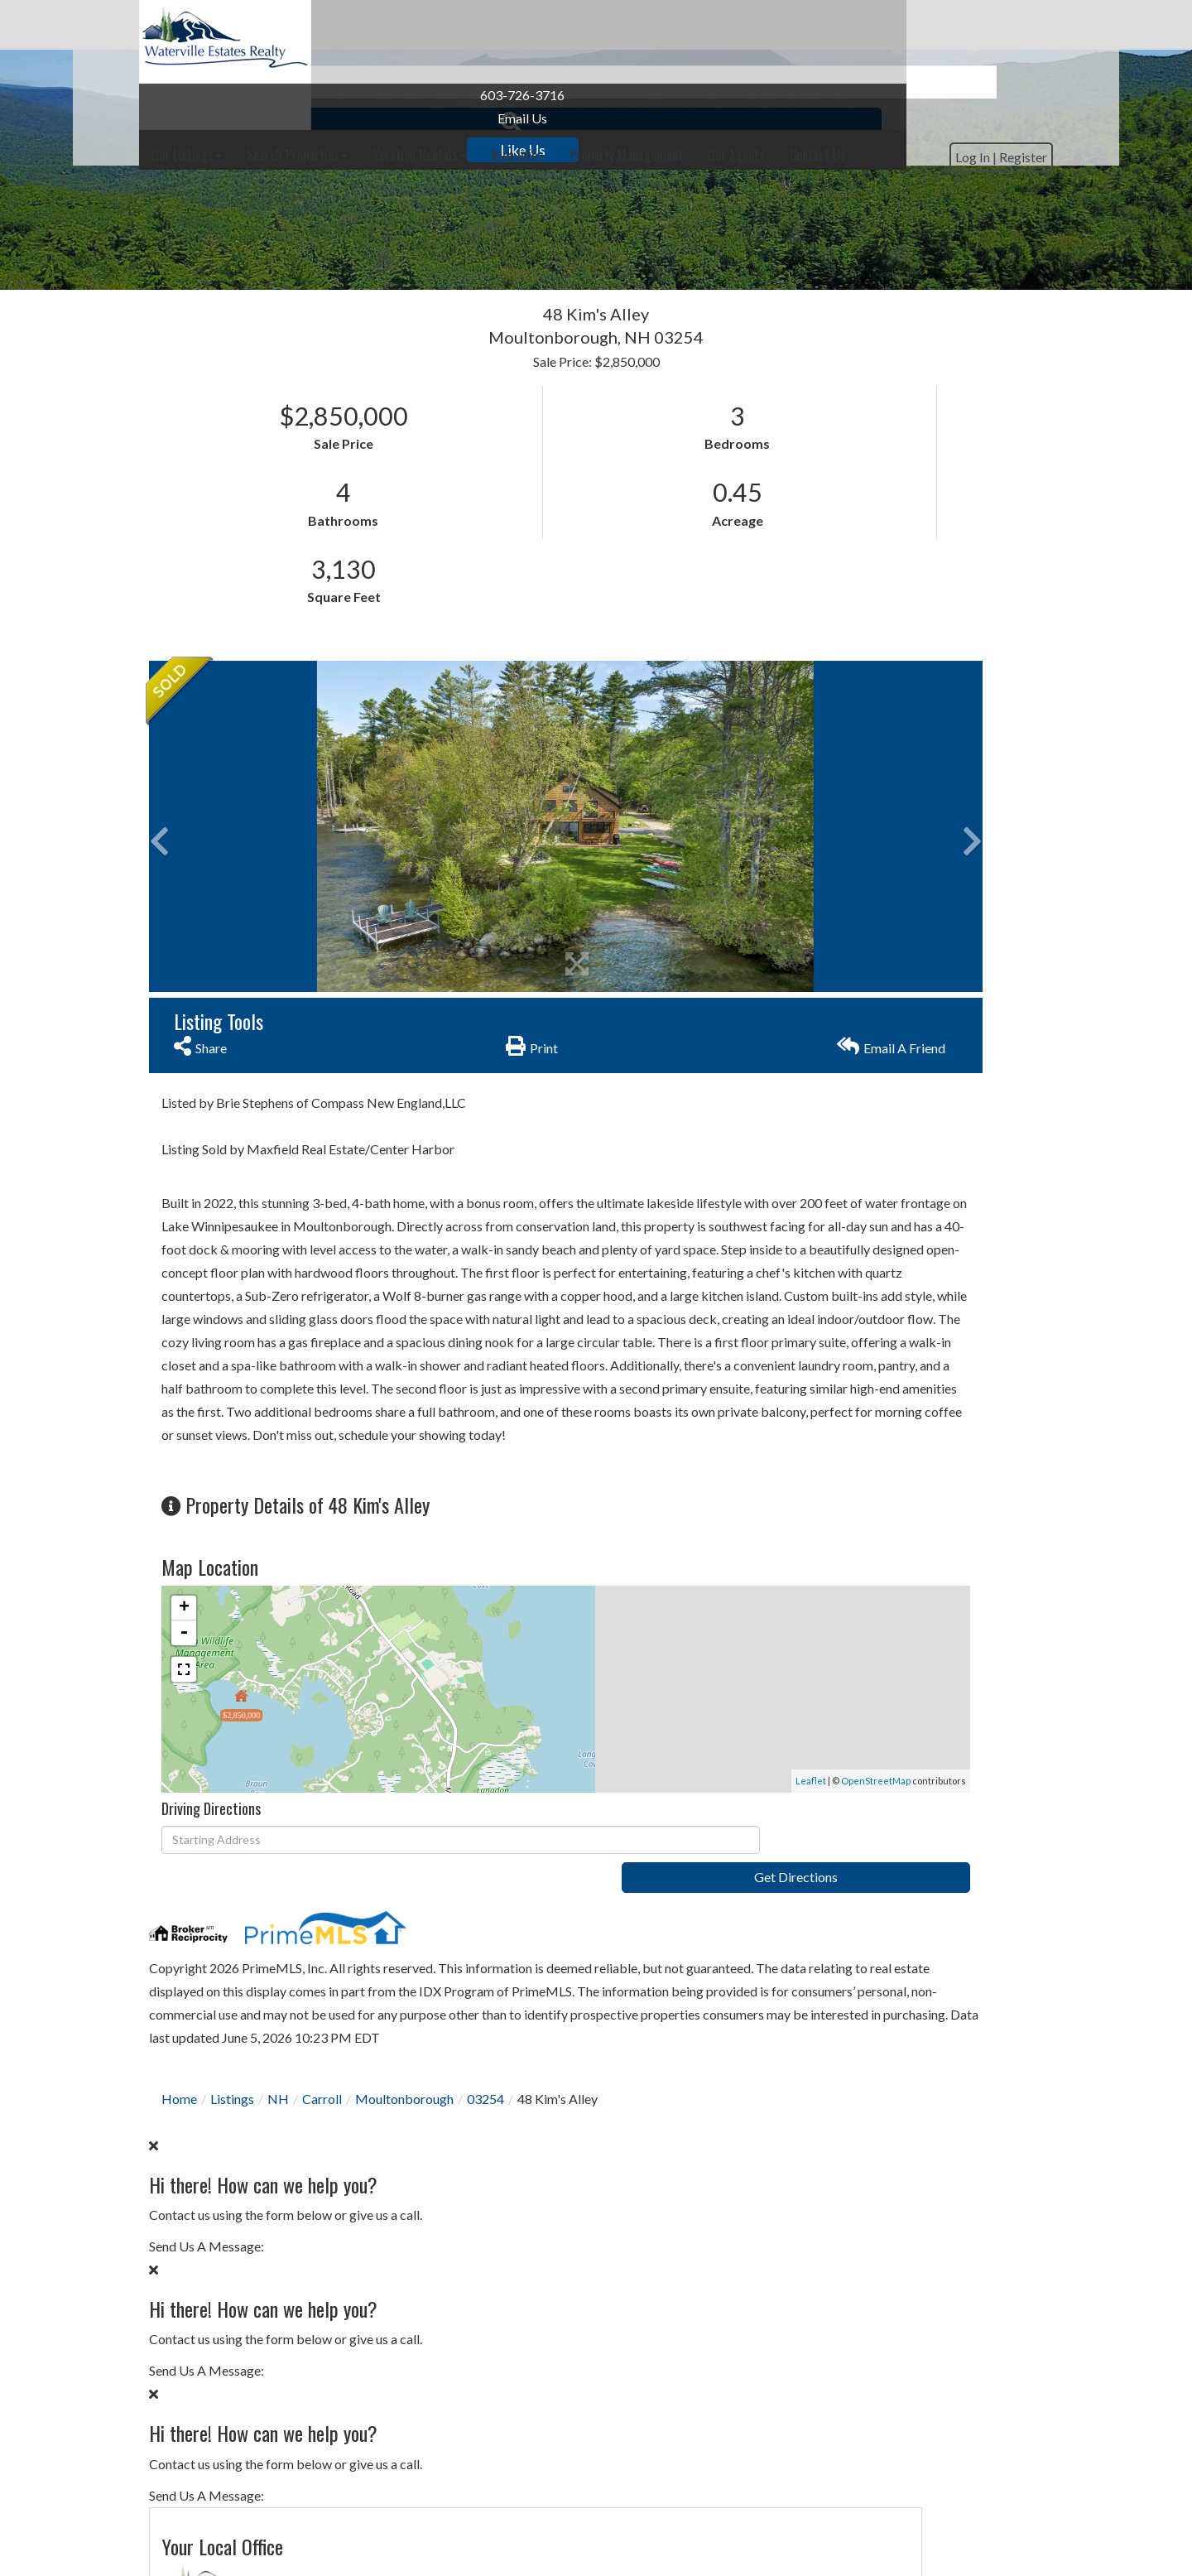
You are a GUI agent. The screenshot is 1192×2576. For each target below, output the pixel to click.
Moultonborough (404, 2054)
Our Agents (810, 774)
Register (1013, 76)
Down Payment (822, 2025)
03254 (485, 2054)
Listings (232, 2054)
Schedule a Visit (965, 847)
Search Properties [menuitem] (479, 25)
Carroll (322, 2054)
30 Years (876, 1911)
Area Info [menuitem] (700, 25)
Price (790, 1963)
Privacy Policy (836, 1299)
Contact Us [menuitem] (1000, 25)
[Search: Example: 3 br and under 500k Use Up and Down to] (569, 231)
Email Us (235, 118)
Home (179, 2054)
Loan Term (807, 1911)
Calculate (903, 2152)
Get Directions (659, 1803)
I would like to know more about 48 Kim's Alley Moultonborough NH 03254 (902, 1068)
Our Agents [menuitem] (918, 25)
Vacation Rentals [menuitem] (601, 25)
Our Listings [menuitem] (369, 25)
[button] (797, 231)
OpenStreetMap (630, 1743)
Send (902, 1338)
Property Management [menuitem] (808, 25)
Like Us (235, 150)
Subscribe (902, 1792)
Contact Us (809, 749)
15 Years (948, 1911)
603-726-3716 (235, 95)
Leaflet (565, 1743)
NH (278, 2054)
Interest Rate (815, 2087)
